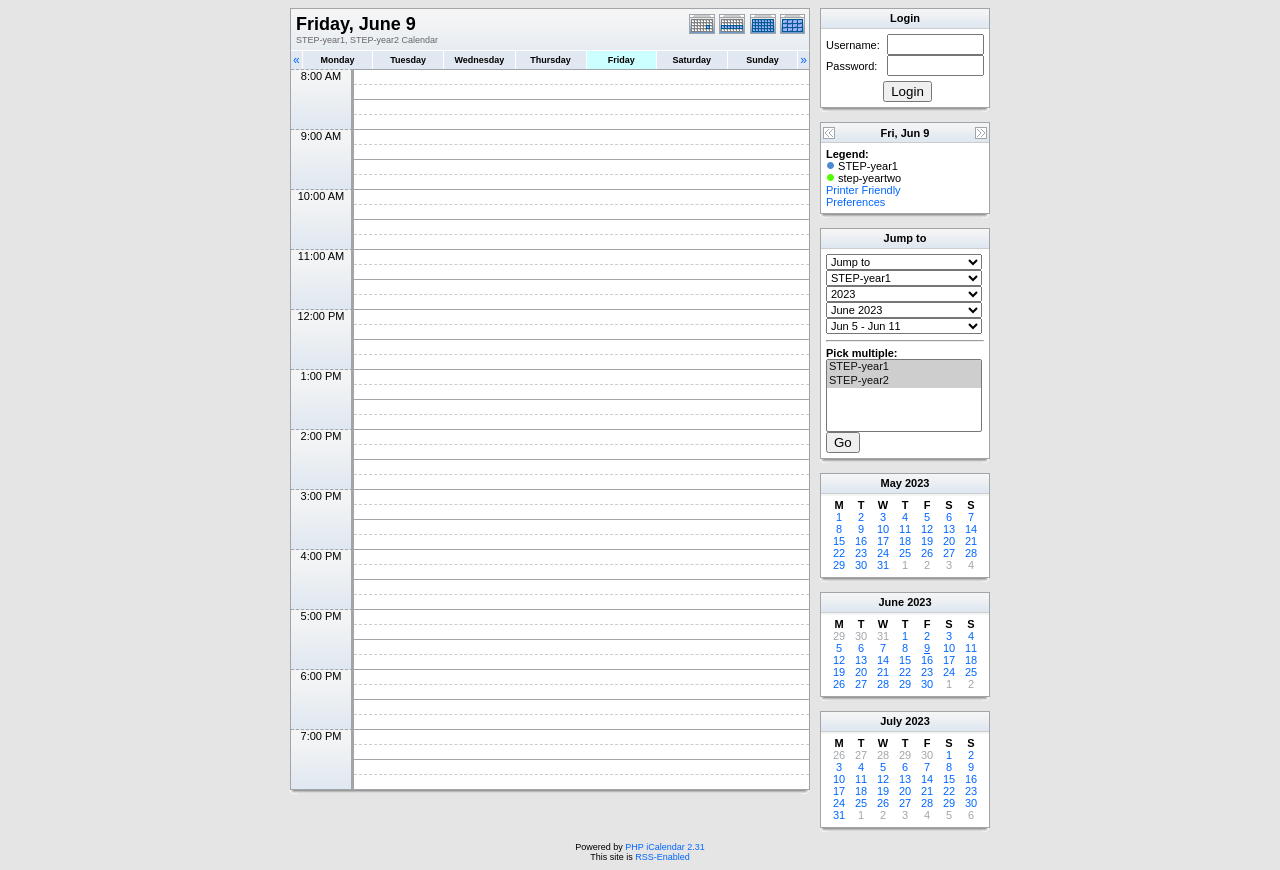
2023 (917, 483)
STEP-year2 (904, 381)
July (891, 721)
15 (839, 541)
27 (949, 553)
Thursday (550, 60)
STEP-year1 (904, 367)
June (891, 602)
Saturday (692, 60)
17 (883, 541)
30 (861, 565)
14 (971, 529)
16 (861, 541)
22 (839, 553)
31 (883, 565)
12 (927, 529)
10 (883, 529)
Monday (338, 60)
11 (905, 529)
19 (927, 541)
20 (949, 541)
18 (905, 541)
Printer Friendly (863, 190)
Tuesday (408, 60)
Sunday (762, 60)
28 (971, 553)
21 (971, 541)
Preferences (855, 202)
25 (905, 553)
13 (949, 529)
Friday (621, 60)
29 (839, 565)
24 (883, 553)
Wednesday (479, 60)
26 (927, 553)
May (891, 483)
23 (861, 553)
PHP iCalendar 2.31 (664, 847)
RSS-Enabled (662, 857)
